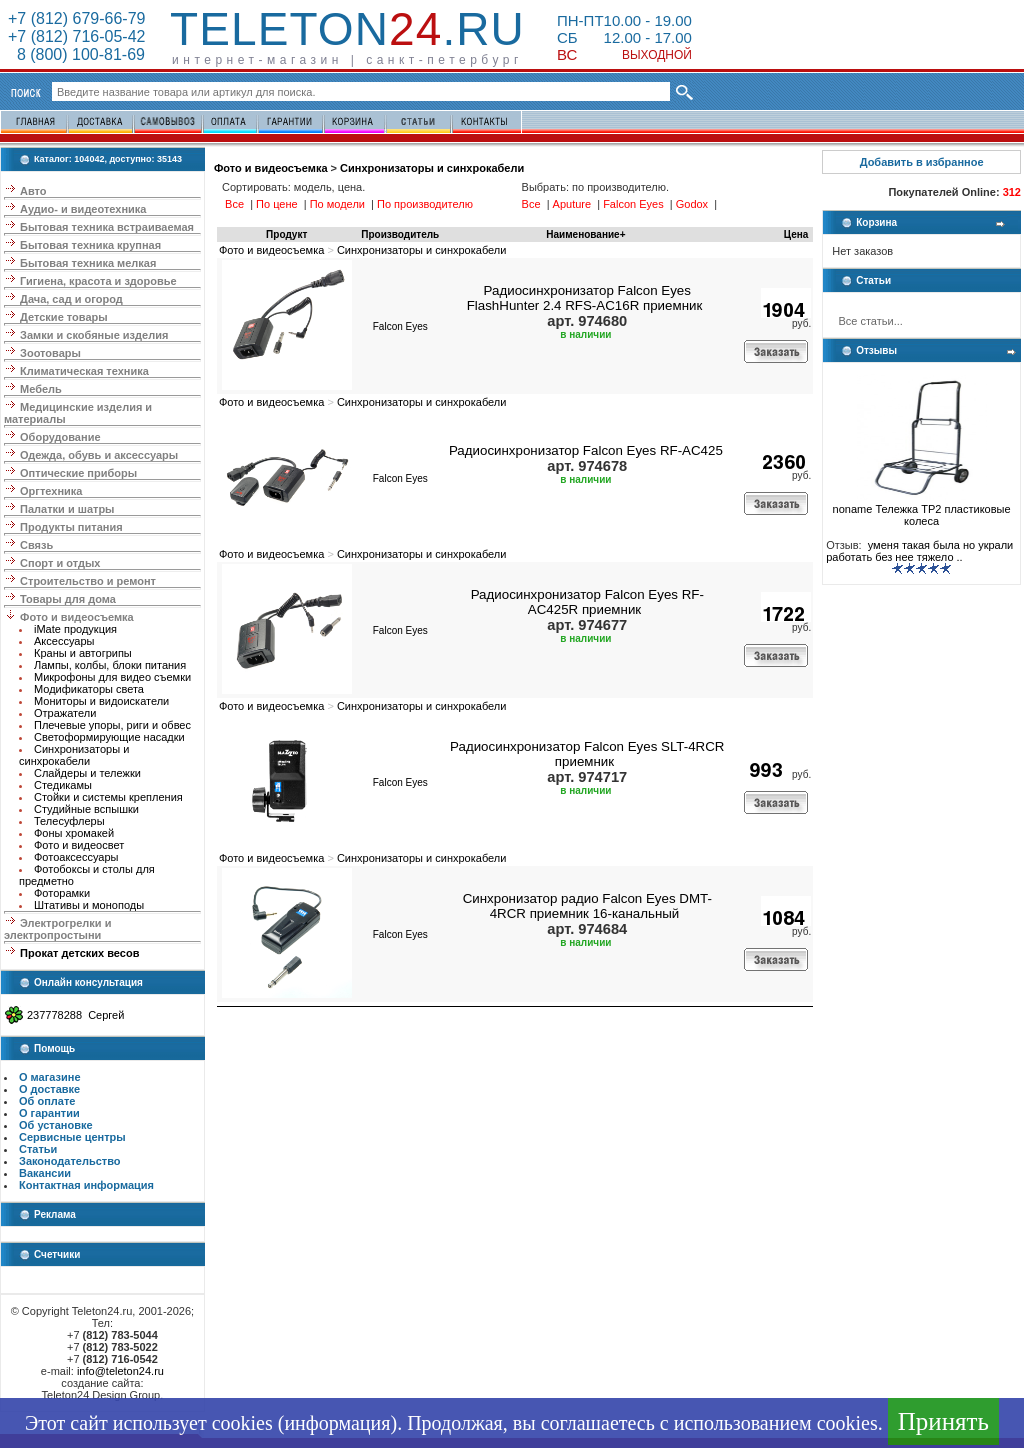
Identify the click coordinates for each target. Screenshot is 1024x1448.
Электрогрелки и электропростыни (57, 929)
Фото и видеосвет (79, 845)
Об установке (56, 1125)
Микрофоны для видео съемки (112, 677)
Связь (36, 545)
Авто (33, 191)
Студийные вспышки (86, 809)
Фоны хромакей (74, 833)
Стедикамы (63, 785)
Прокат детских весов (79, 953)
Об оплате (47, 1101)
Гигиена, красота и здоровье (98, 281)
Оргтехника (51, 491)
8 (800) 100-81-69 (76, 54)
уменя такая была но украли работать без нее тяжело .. (919, 551)
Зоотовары (50, 353)
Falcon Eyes (400, 326)
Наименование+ (585, 234)
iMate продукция (75, 629)
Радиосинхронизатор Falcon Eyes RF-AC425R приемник (587, 602)
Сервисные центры (72, 1137)
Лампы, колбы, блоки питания (110, 665)
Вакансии (45, 1173)
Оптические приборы (78, 473)
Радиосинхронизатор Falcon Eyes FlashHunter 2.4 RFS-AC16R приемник (585, 298)
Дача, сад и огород (71, 299)
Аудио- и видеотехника (83, 209)
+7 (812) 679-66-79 (76, 18)
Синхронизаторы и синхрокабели (74, 755)
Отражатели (65, 713)
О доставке (49, 1089)
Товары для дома (68, 599)
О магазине (50, 1077)
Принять (943, 1421)
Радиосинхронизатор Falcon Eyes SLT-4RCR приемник (587, 754)
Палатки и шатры (67, 509)
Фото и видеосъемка (77, 617)
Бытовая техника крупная (90, 245)
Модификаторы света (89, 689)
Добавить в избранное (922, 162)
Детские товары (64, 317)
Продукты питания (71, 527)
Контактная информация (86, 1185)
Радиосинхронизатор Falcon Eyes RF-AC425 (586, 450)
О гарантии (49, 1113)
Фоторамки (62, 893)
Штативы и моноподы (89, 905)
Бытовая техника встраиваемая (107, 227)
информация (337, 1423)
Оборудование (60, 437)
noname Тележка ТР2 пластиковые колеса (922, 510)
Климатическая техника (84, 371)
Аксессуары (64, 641)
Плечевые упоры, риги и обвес (112, 725)
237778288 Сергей (75, 1015)
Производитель (400, 234)
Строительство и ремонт (88, 581)
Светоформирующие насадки (109, 737)
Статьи (38, 1149)
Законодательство (70, 1161)
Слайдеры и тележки (87, 773)
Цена (796, 234)
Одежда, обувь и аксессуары (99, 455)
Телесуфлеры (69, 821)
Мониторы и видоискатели (101, 701)
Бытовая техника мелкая (88, 263)
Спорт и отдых (60, 563)
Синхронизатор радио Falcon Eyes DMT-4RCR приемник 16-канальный (587, 906)
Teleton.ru (347, 29)
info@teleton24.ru (120, 1371)
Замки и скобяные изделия (94, 335)
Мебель (41, 389)
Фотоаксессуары (76, 857)
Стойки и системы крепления (108, 797)
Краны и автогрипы (83, 653)
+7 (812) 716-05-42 (76, 36)
